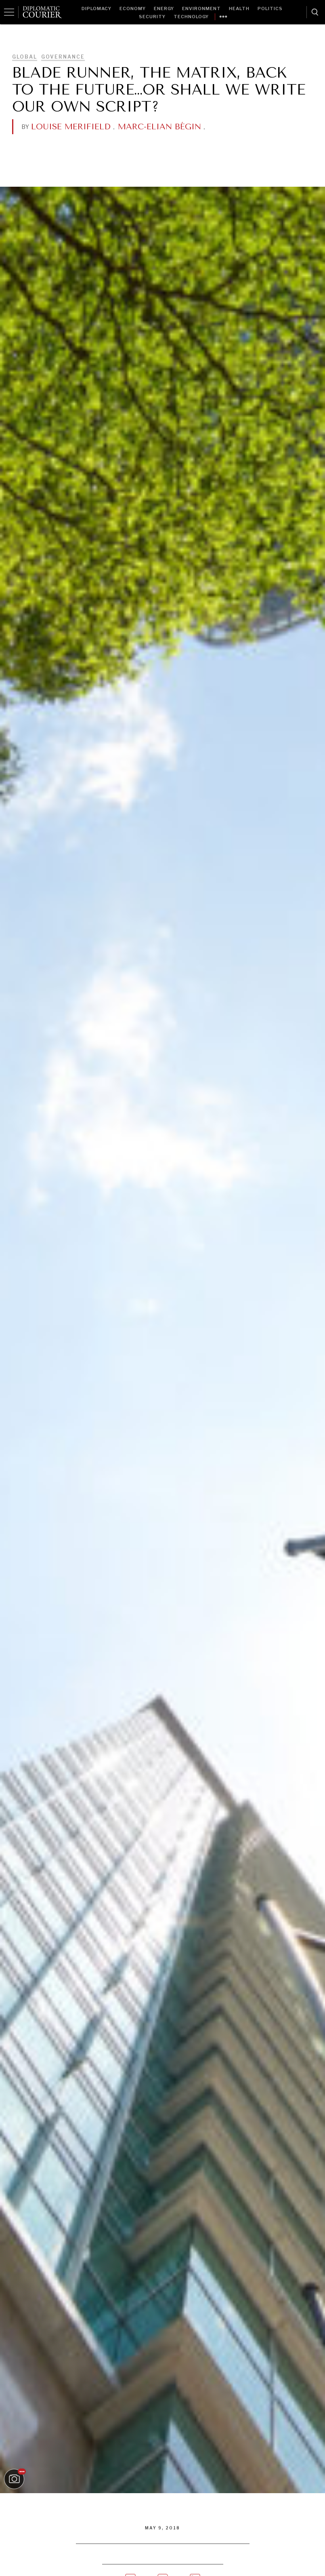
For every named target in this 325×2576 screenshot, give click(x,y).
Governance (63, 57)
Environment (201, 8)
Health (239, 8)
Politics (270, 8)
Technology (191, 16)
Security (152, 16)
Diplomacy (96, 8)
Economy (133, 8)
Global (24, 57)
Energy (164, 8)
